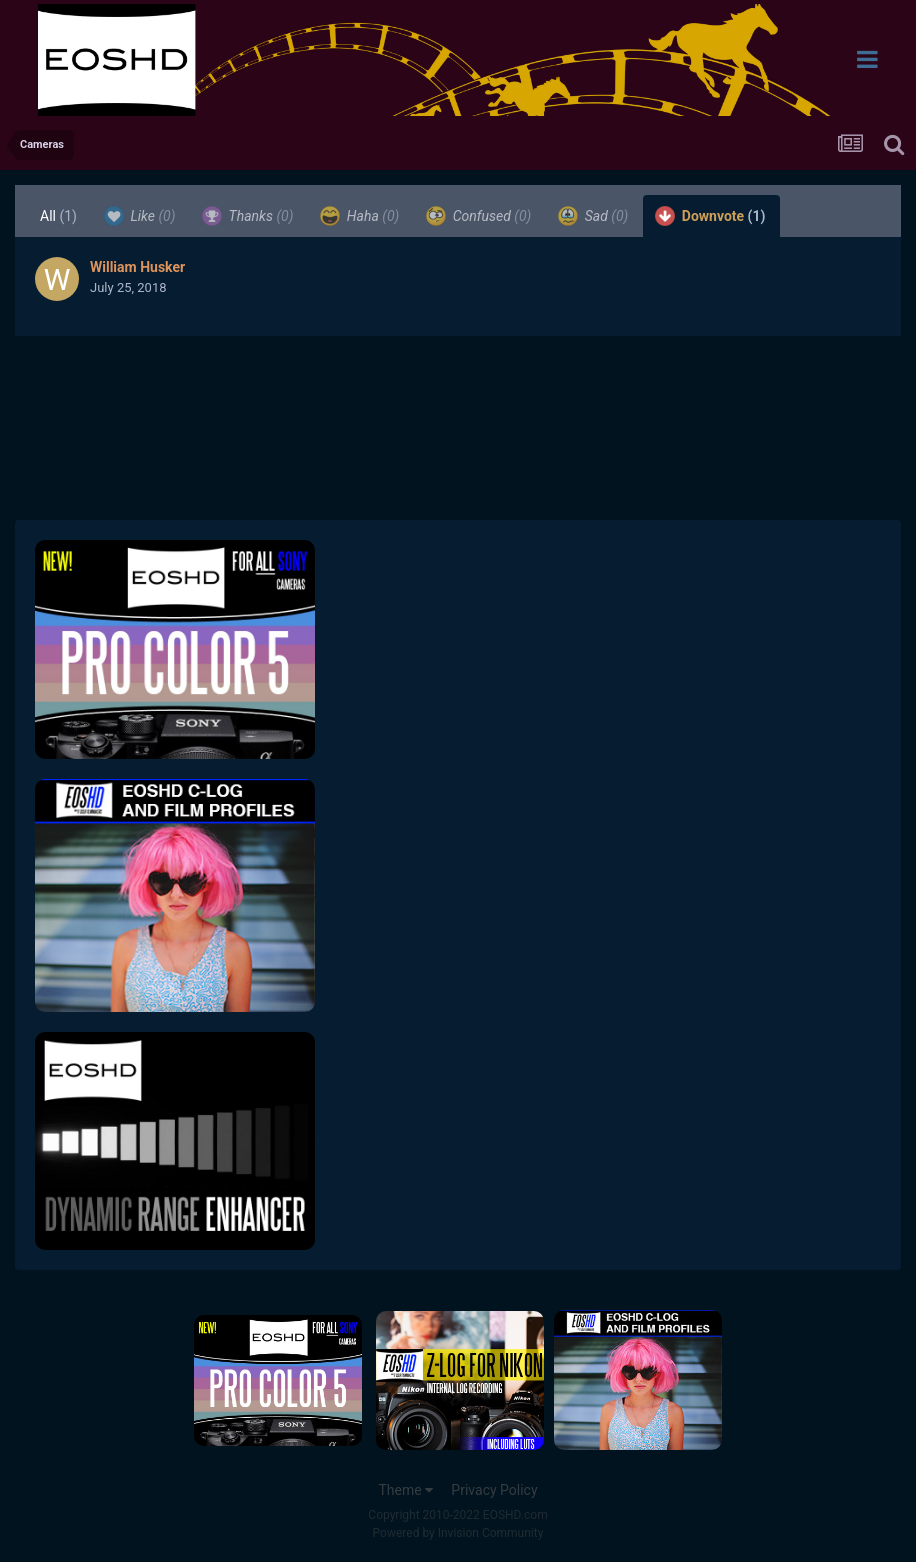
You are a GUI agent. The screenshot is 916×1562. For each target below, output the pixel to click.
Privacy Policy (494, 1490)
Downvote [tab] (710, 216)
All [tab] (58, 216)
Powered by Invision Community (458, 1533)
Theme (405, 1490)
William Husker (137, 267)
